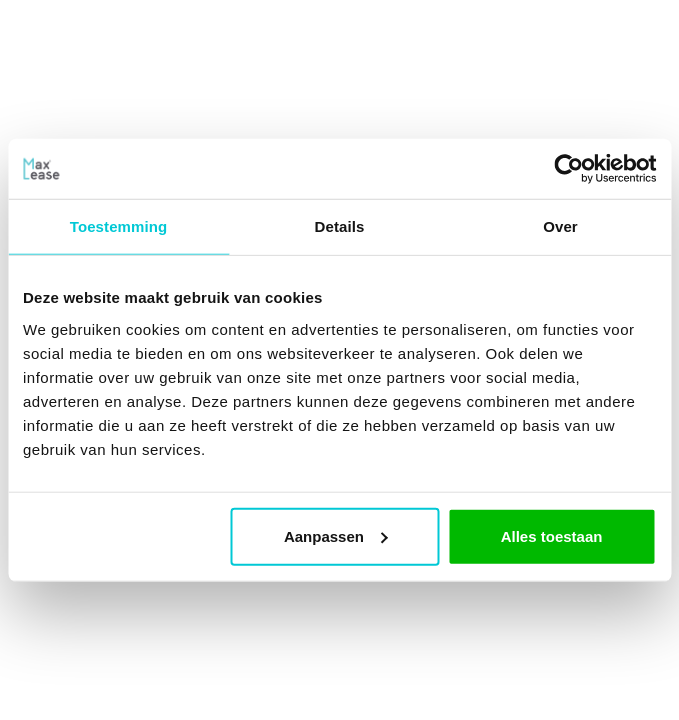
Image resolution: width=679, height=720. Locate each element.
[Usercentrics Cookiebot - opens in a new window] (568, 169)
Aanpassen (336, 535)
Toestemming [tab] (119, 226)
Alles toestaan (552, 535)
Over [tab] (560, 226)
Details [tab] (340, 226)
